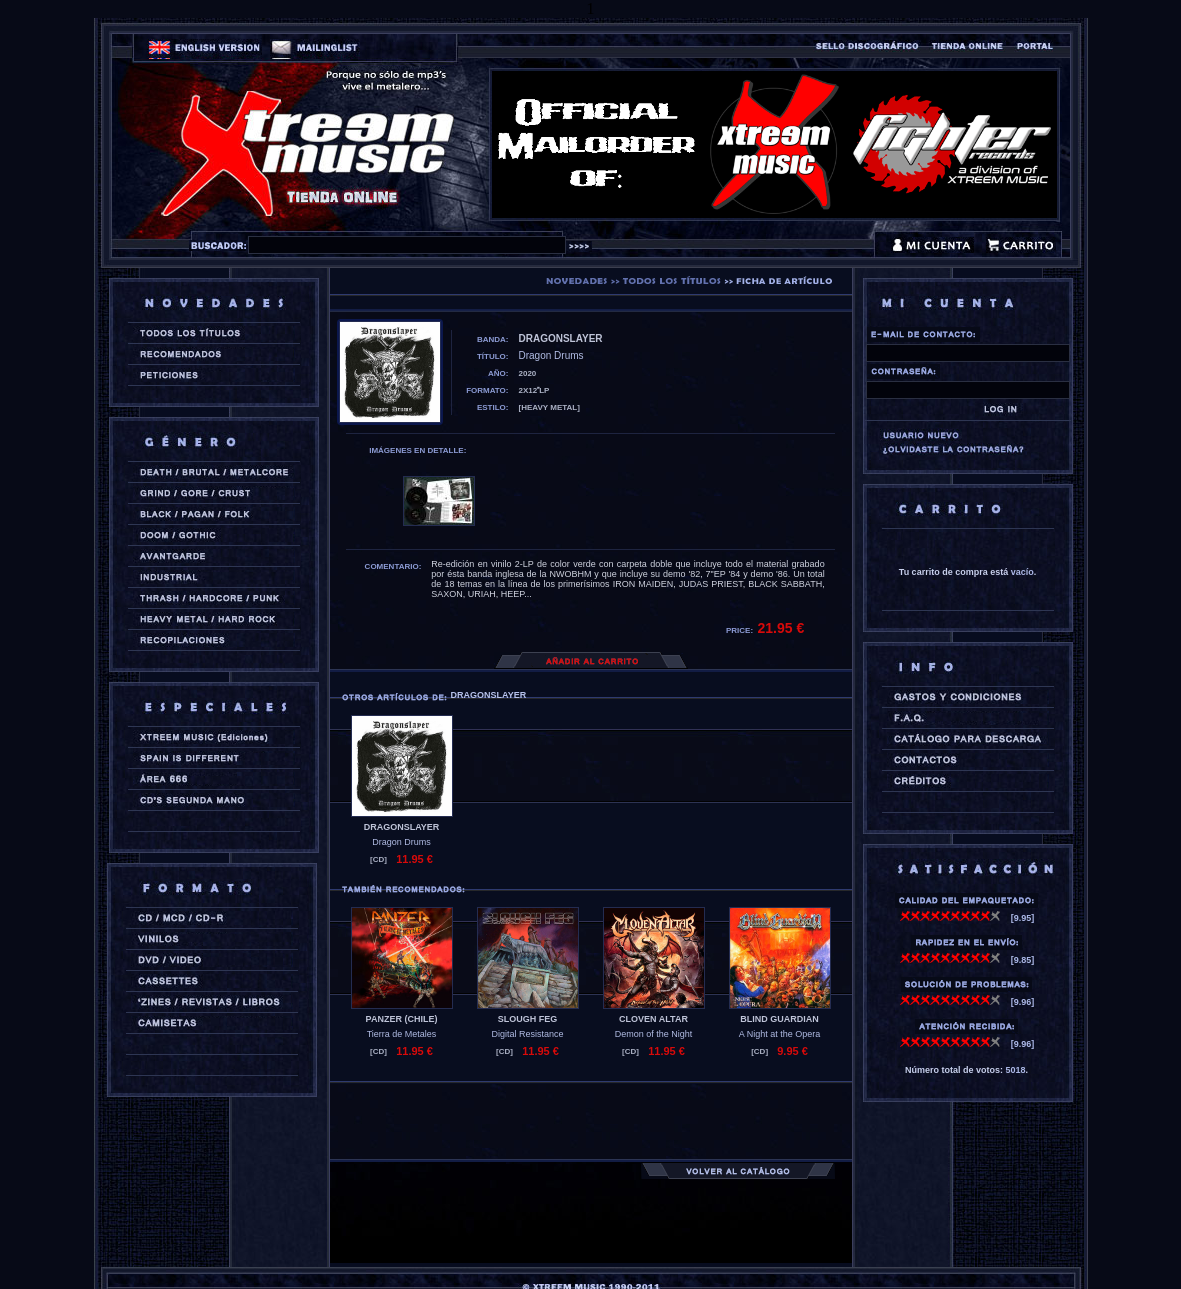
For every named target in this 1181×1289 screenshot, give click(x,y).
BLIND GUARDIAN (779, 1019)
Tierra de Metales (402, 1034)
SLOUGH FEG (528, 1019)
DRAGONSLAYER (402, 827)
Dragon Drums (401, 842)
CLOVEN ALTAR (653, 1019)
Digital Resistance (527, 1034)
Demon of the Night (654, 1034)
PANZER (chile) (402, 1019)
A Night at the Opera (780, 1034)
